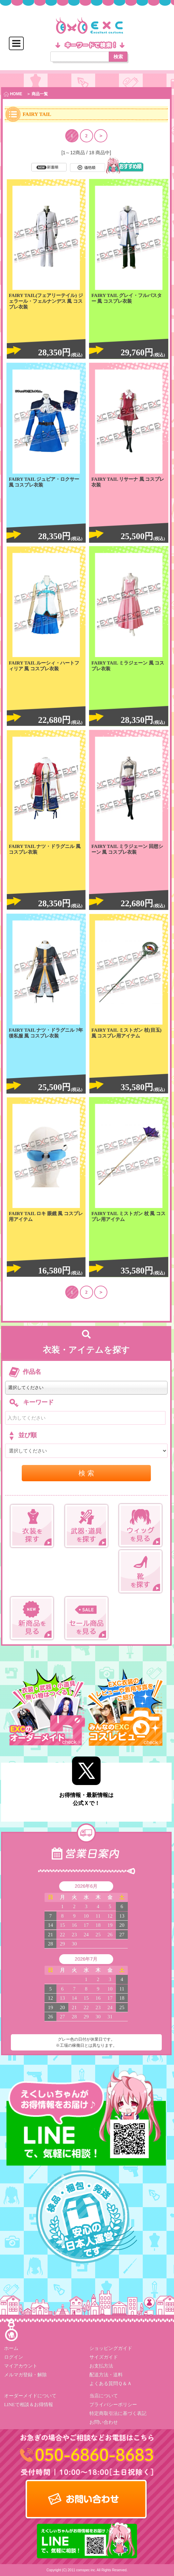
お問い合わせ (103, 2421)
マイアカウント (20, 2365)
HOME (13, 94)
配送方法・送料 (106, 2374)
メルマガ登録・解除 (25, 2374)
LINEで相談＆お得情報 (28, 2404)
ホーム (11, 2348)
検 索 (86, 1473)
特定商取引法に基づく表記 (117, 2413)
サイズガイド (103, 2356)
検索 (118, 56)
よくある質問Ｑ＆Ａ (110, 2383)
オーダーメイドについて (30, 2395)
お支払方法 (101, 2365)
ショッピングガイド (110, 2348)
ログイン (13, 2356)
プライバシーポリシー (113, 2404)
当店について (103, 2395)
